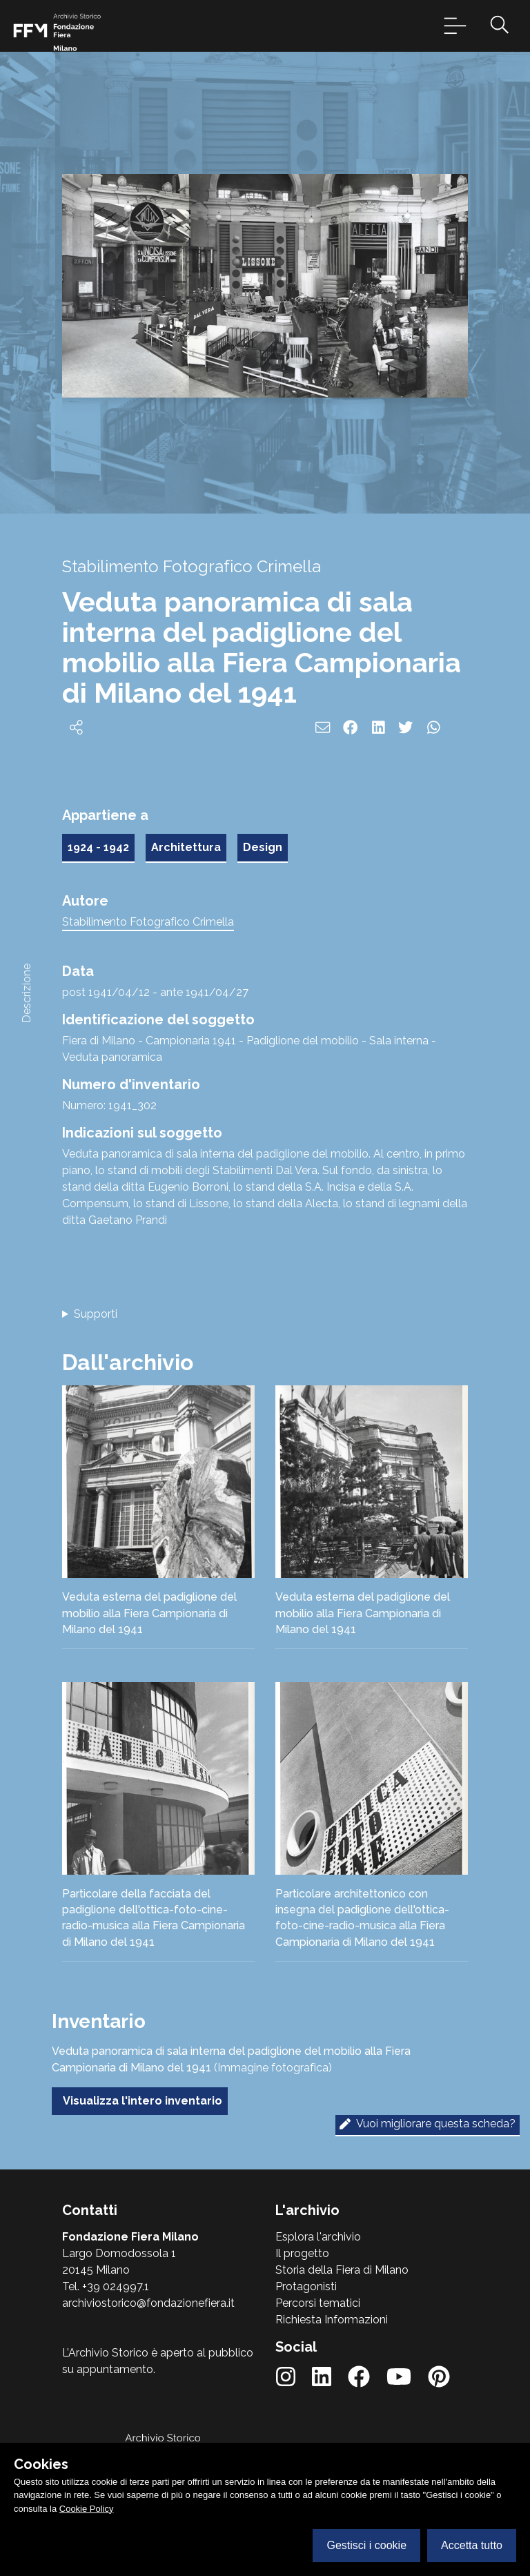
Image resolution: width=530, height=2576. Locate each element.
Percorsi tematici (317, 2303)
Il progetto (302, 2253)
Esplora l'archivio (318, 2236)
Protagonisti (306, 2286)
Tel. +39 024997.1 (105, 2286)
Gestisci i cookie (366, 2545)
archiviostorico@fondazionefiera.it (148, 2303)
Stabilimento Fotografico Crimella (148, 921)
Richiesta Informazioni (331, 2319)
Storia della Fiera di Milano (342, 2269)
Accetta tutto (471, 2545)
